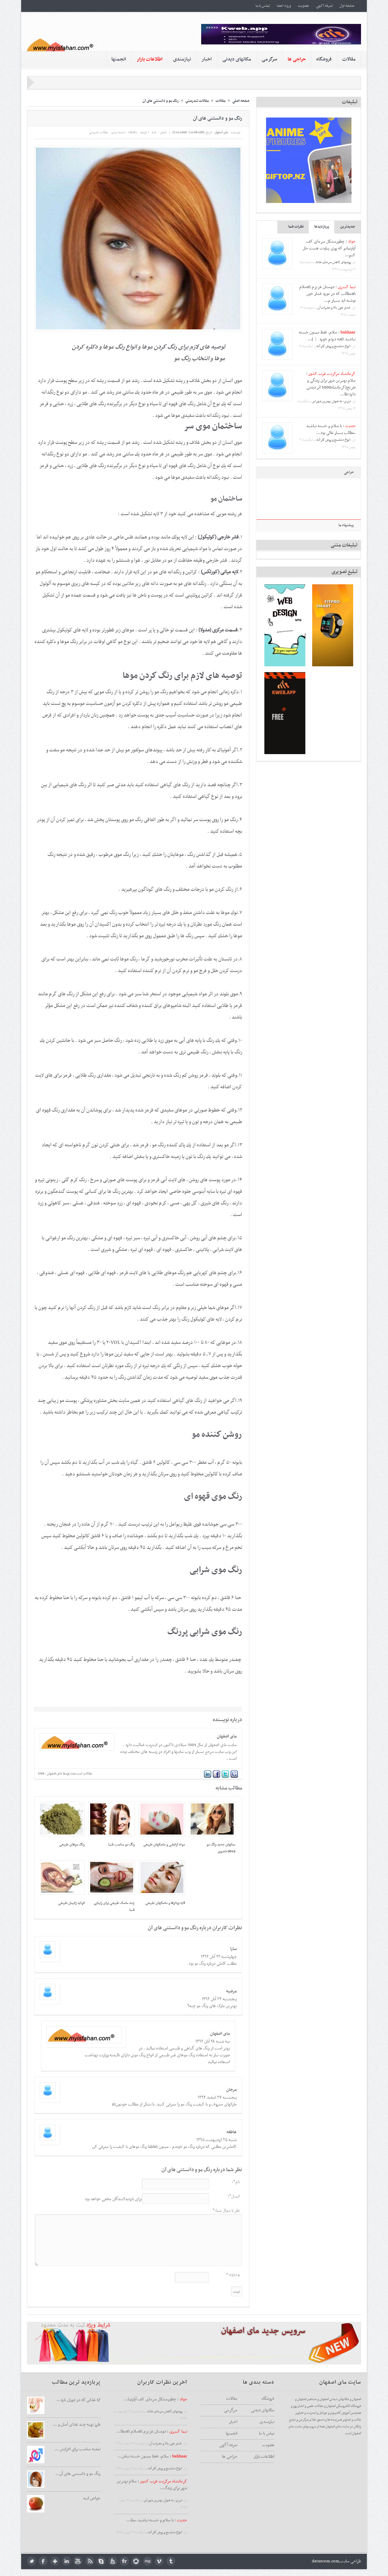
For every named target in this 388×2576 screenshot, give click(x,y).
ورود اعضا (284, 6)
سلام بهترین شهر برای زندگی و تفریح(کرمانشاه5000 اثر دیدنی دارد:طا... (331, 387)
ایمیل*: (234, 2196)
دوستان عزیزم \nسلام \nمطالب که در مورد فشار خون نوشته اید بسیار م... (327, 293)
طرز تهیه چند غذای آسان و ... (76, 2424)
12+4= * (233, 2275)
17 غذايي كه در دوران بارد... (78, 2400)
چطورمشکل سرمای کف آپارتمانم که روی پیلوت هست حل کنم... (329, 248)
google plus (54, 2561)
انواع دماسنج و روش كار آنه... (332, 346)
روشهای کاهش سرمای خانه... (332, 262)
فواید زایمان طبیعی (71, 1903)
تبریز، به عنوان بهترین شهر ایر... (330, 401)
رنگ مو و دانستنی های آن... (77, 2474)
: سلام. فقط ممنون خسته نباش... (152, 2456)
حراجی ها (229, 2457)
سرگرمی (269, 59)
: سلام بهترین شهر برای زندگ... (152, 2485)
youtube (78, 2561)
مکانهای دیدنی (236, 59)
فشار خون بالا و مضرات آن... (333, 308)
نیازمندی (182, 59)
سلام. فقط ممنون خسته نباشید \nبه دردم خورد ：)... (327, 336)
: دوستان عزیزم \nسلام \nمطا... (151, 2431)
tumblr (171, 2561)
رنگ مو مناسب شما (121, 1845)
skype (101, 2561)
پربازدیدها (321, 226)
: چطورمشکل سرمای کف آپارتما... (155, 2399)
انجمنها (118, 59)
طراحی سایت (351, 2561)
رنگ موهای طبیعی (72, 1845)
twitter (31, 2561)
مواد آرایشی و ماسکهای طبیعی (164, 1845)
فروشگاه (324, 59)
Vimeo (159, 2561)
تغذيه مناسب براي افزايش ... (77, 2449)
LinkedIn (66, 2561)
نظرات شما (296, 226)
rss (89, 2561)
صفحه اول (347, 6)
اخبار (207, 59)
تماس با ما (262, 6)
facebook (43, 2561)
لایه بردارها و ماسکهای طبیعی (165, 1903)
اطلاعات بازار (264, 2457)
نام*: (236, 2182)
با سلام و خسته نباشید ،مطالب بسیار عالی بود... (331, 429)
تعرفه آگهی (324, 6)
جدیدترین (347, 226)
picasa (136, 2561)
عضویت (303, 6)
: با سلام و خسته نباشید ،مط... (156, 2520)
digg (147, 2561)
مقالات (349, 59)
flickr (124, 2561)
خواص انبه (91, 2498)
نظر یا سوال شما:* (226, 2210)
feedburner (112, 2561)
